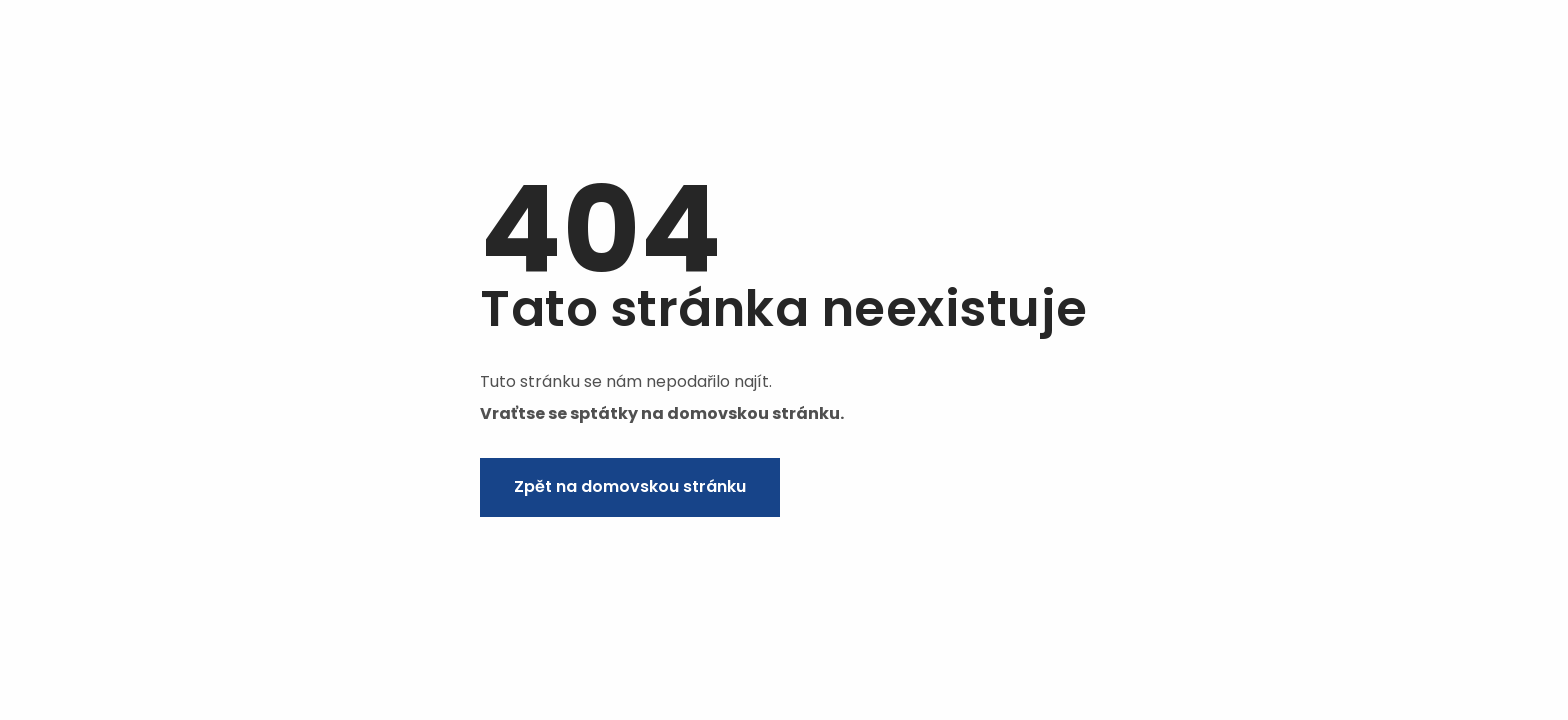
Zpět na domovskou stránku (630, 486)
